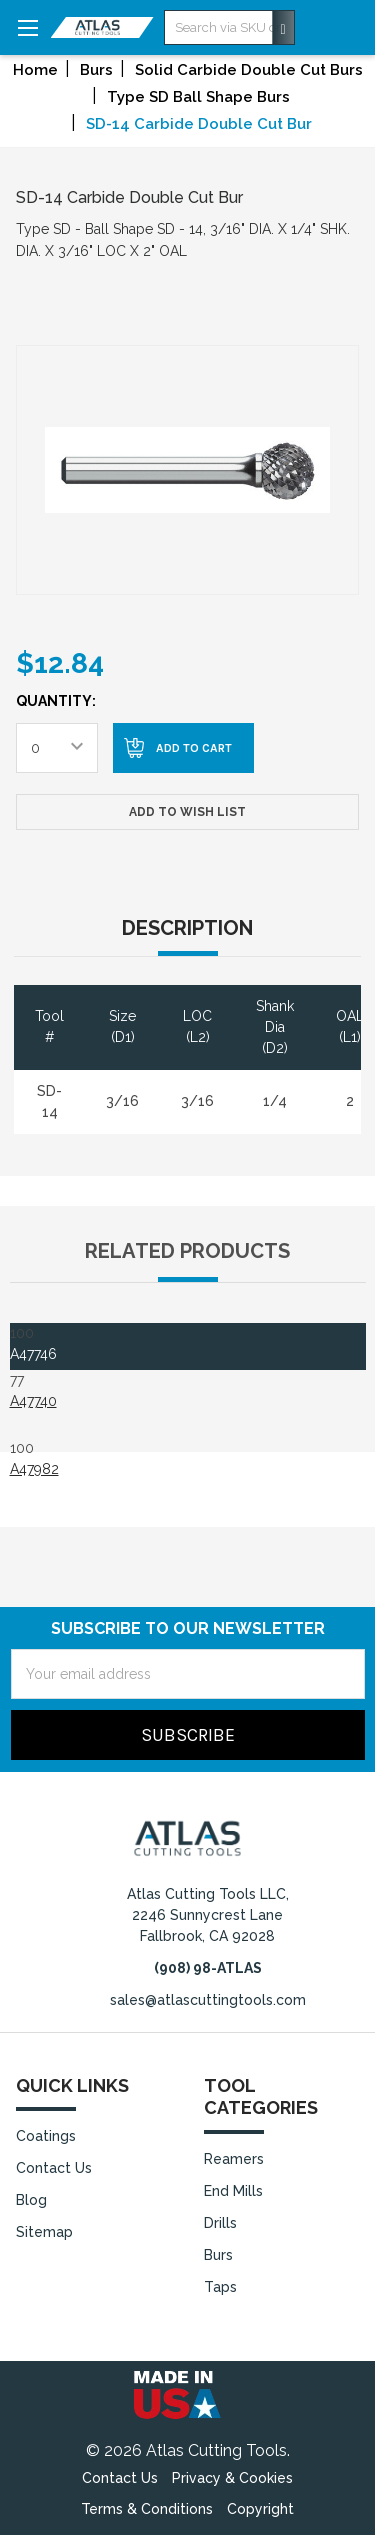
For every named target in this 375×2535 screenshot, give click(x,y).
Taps (220, 2287)
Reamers (234, 2159)
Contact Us (54, 2168)
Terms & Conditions (147, 2509)
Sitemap (44, 2232)
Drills (220, 2223)
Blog (31, 2200)
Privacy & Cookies (232, 2478)
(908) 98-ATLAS (208, 1968)
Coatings (46, 2136)
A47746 (33, 1354)
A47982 (34, 1469)
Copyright (260, 2509)
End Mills (233, 2191)
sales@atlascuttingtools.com (208, 2000)
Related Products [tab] (187, 1251)
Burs (218, 2255)
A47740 (33, 1401)
